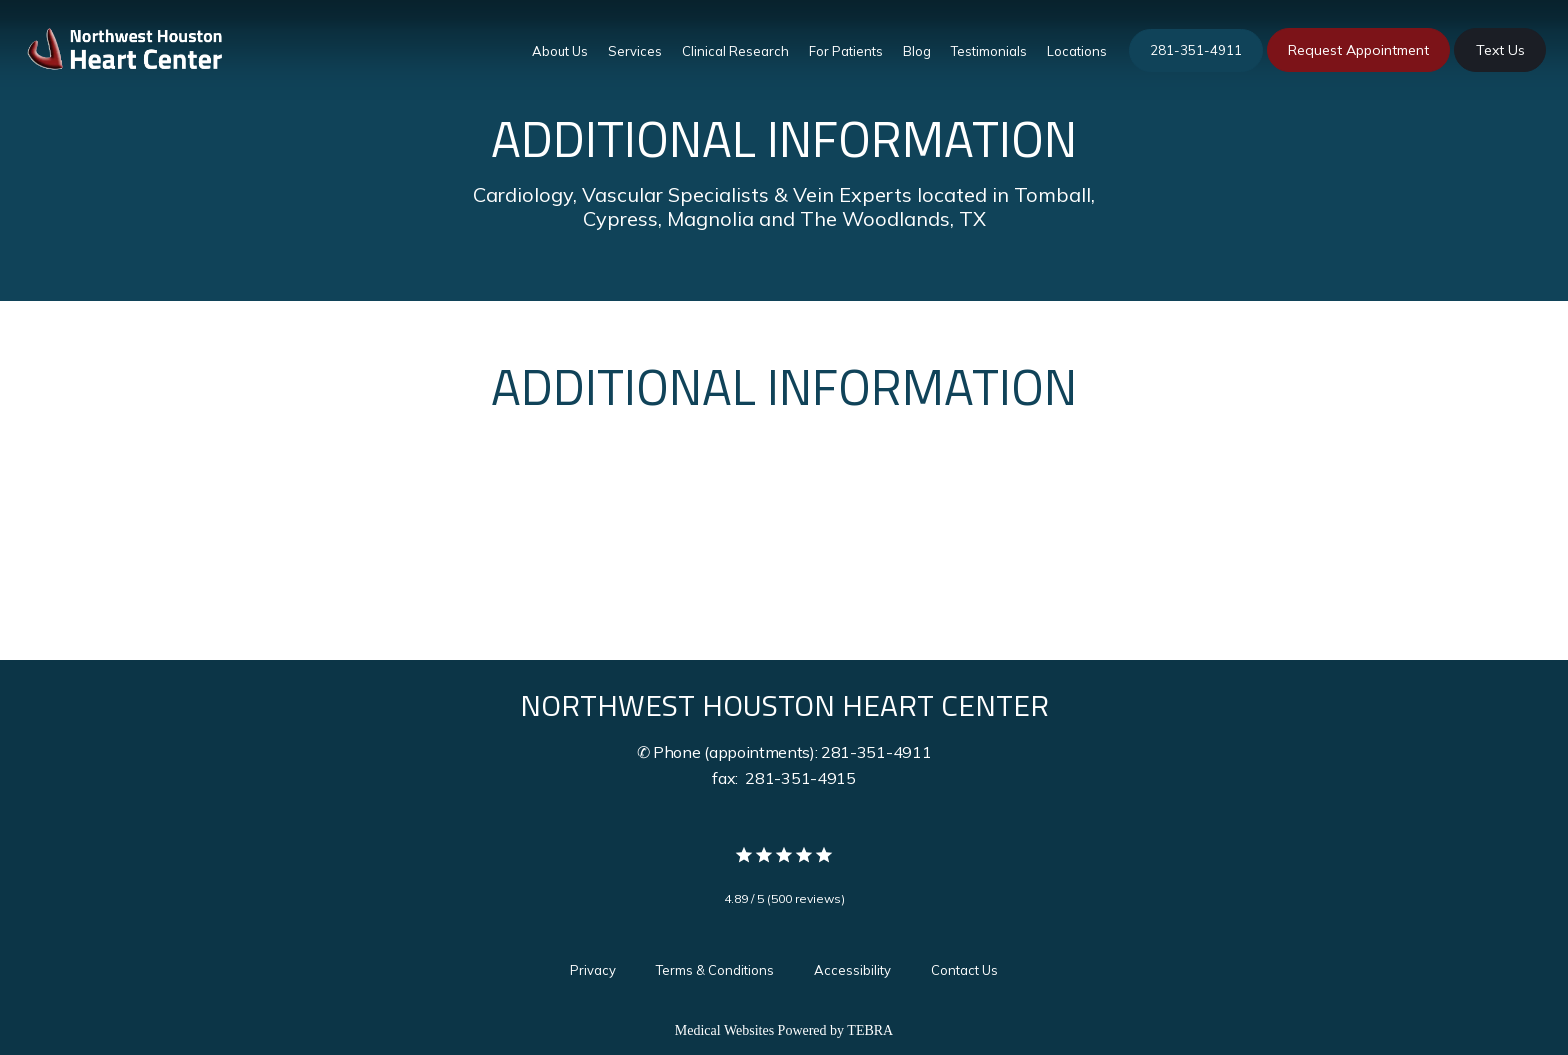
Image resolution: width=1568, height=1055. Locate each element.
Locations (1077, 51)
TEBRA (870, 1030)
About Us (560, 51)
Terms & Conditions (715, 970)
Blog (917, 51)
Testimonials (989, 51)
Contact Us (964, 970)
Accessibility (852, 970)
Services (635, 51)
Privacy (593, 970)
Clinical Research (735, 51)
